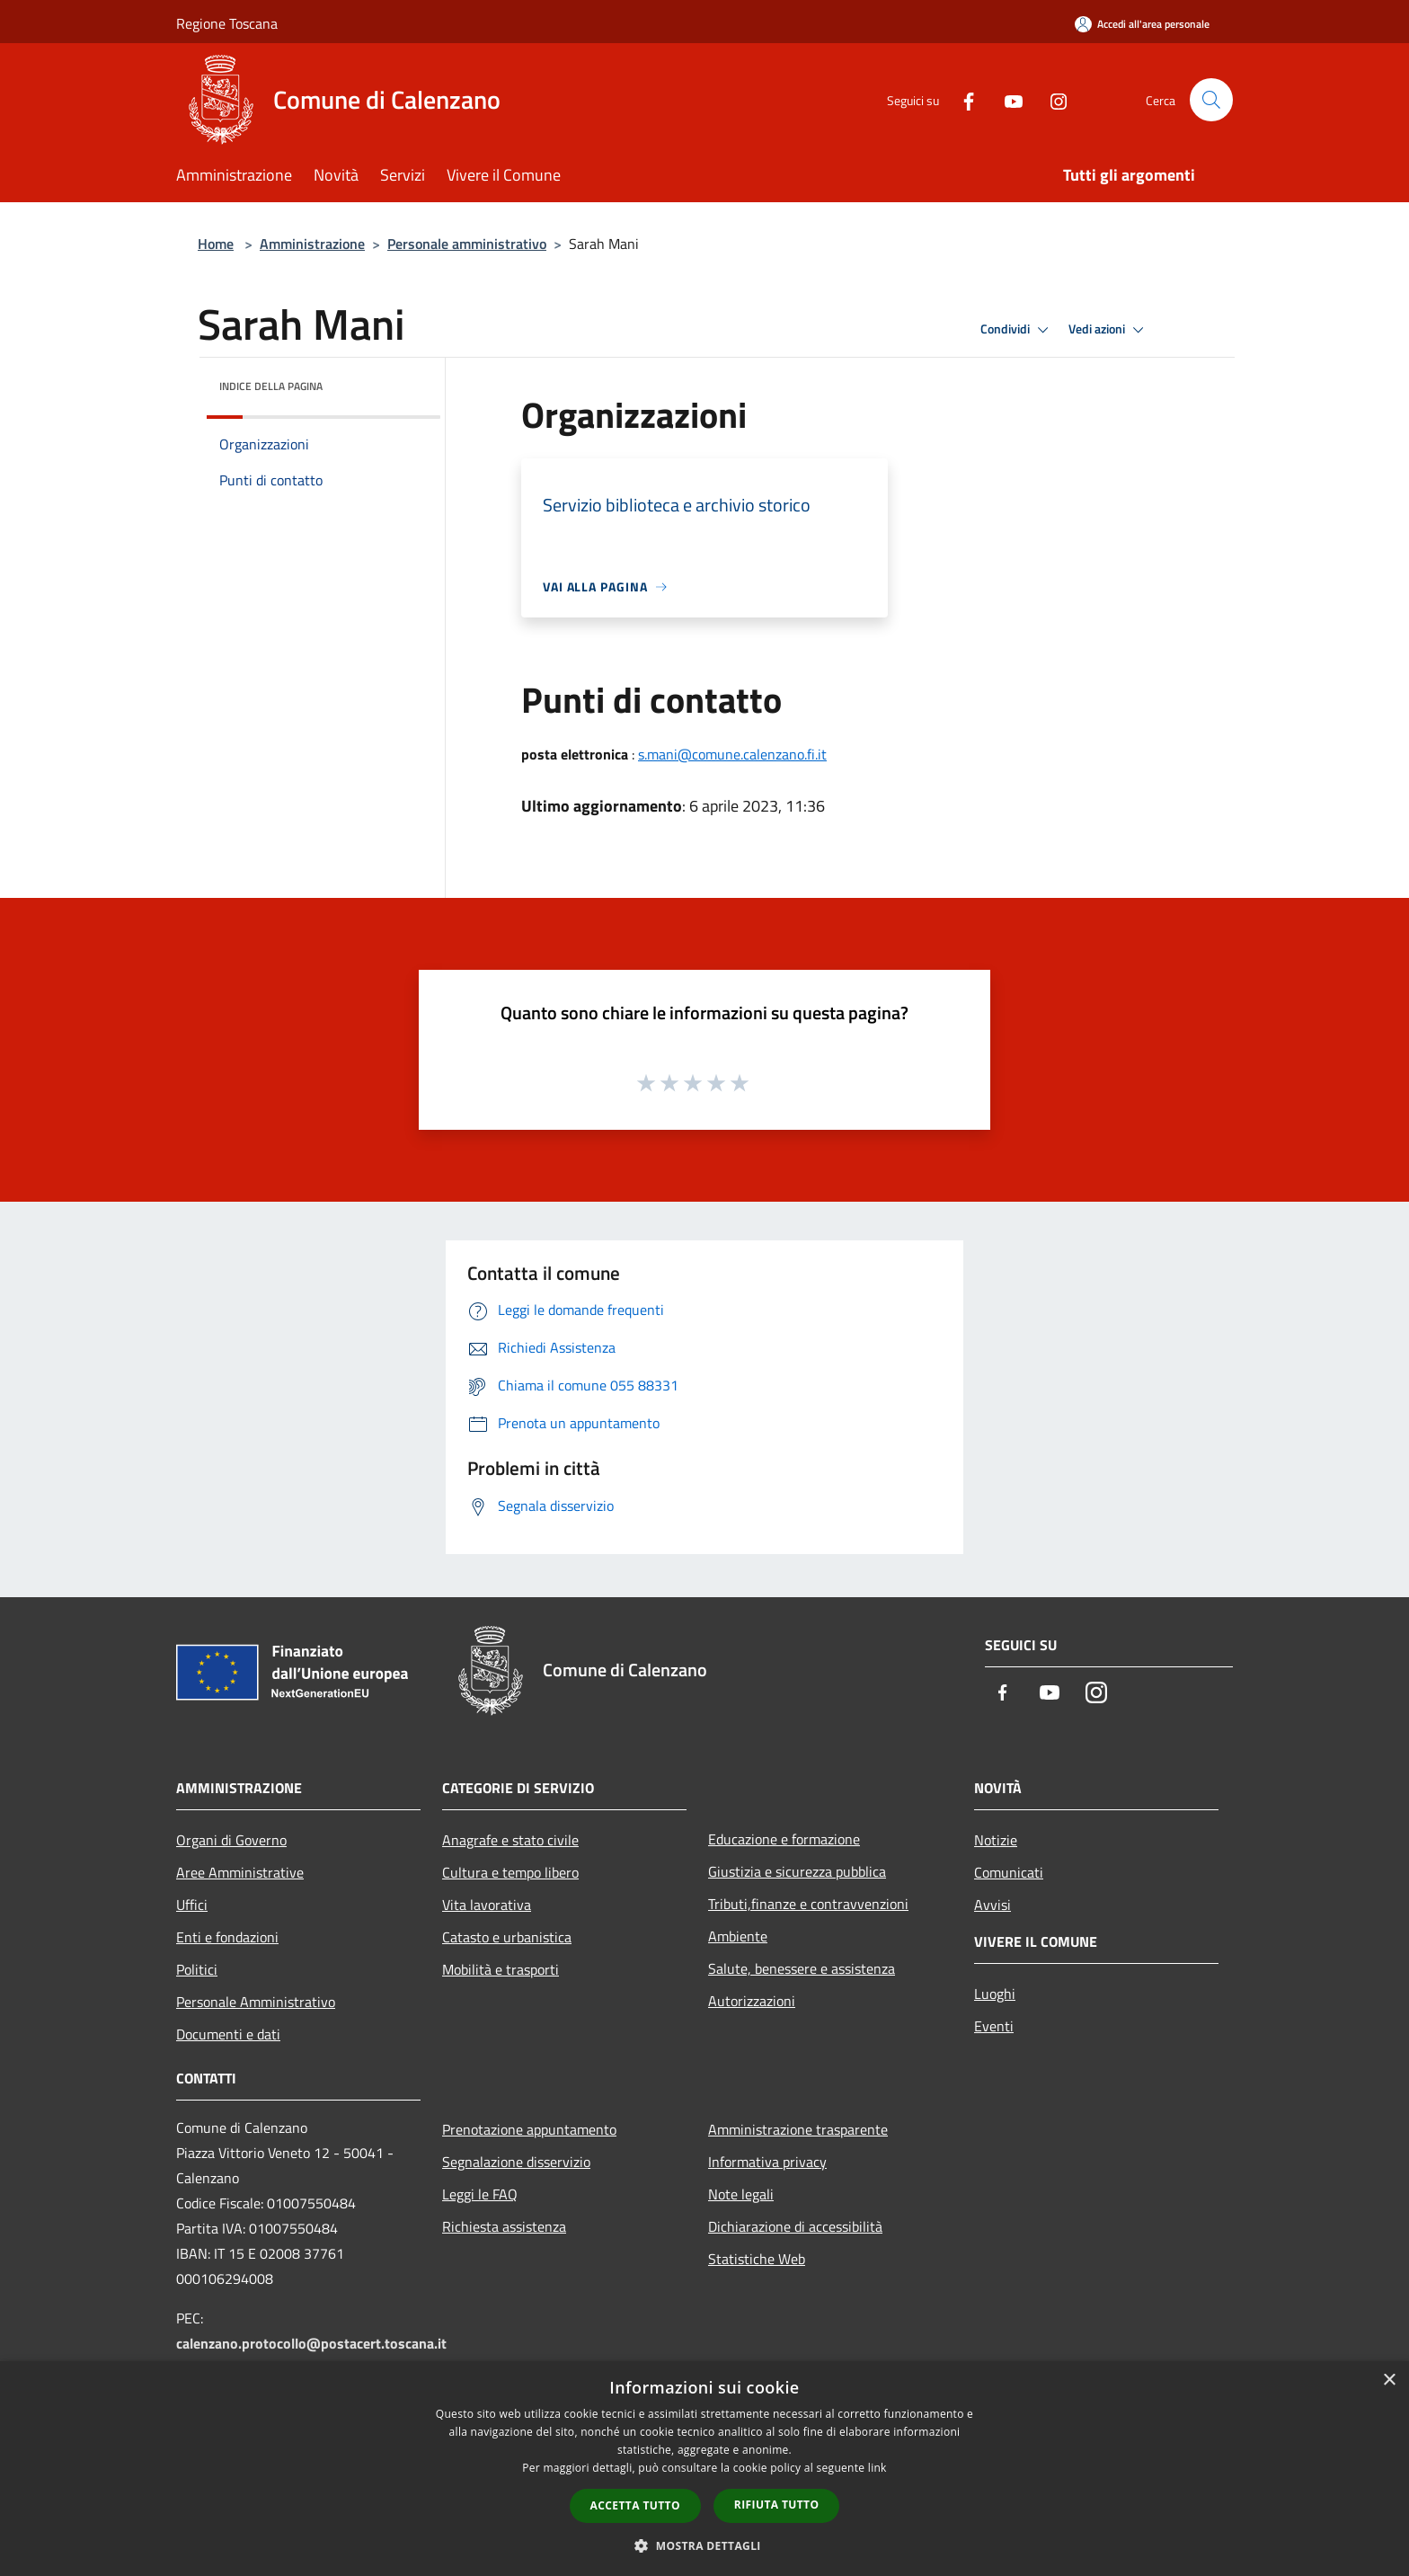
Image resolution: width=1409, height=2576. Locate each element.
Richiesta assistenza (504, 2226)
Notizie (995, 1840)
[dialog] (704, 2468)
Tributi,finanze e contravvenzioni (808, 1903)
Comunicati (1008, 1872)
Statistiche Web (756, 2259)
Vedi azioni (1108, 330)
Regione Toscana (227, 23)
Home (216, 243)
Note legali (741, 2194)
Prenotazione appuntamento (529, 2129)
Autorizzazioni (751, 2001)
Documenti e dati (228, 2034)
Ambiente (737, 1936)
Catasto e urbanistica (507, 1937)
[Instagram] (1051, 99)
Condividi (1017, 330)
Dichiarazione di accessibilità (795, 2226)
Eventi (994, 2026)
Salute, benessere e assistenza (801, 1968)
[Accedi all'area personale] (1142, 24)
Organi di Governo (231, 1840)
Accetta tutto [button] (635, 2505)
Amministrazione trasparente (798, 2129)
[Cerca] (1211, 99)
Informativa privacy (767, 2161)
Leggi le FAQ (480, 2194)
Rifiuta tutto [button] (777, 2504)
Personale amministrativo (466, 243)
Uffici (192, 1904)
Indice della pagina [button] (271, 386)
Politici (196, 1969)
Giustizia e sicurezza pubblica (797, 1871)
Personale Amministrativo (255, 2001)
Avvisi (992, 1904)
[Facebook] (961, 99)
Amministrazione (312, 243)
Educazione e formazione (784, 1839)
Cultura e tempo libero (510, 1872)
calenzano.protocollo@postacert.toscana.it (311, 2343)
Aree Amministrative (240, 1872)
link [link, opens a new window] (877, 2467)
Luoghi (994, 1993)
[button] (704, 2545)
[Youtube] (1006, 99)
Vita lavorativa (486, 1904)
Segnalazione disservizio (516, 2161)
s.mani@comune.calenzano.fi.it (732, 754)
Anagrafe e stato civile (510, 1840)
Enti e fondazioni (227, 1937)
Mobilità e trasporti (500, 1969)
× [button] (1389, 2380)
